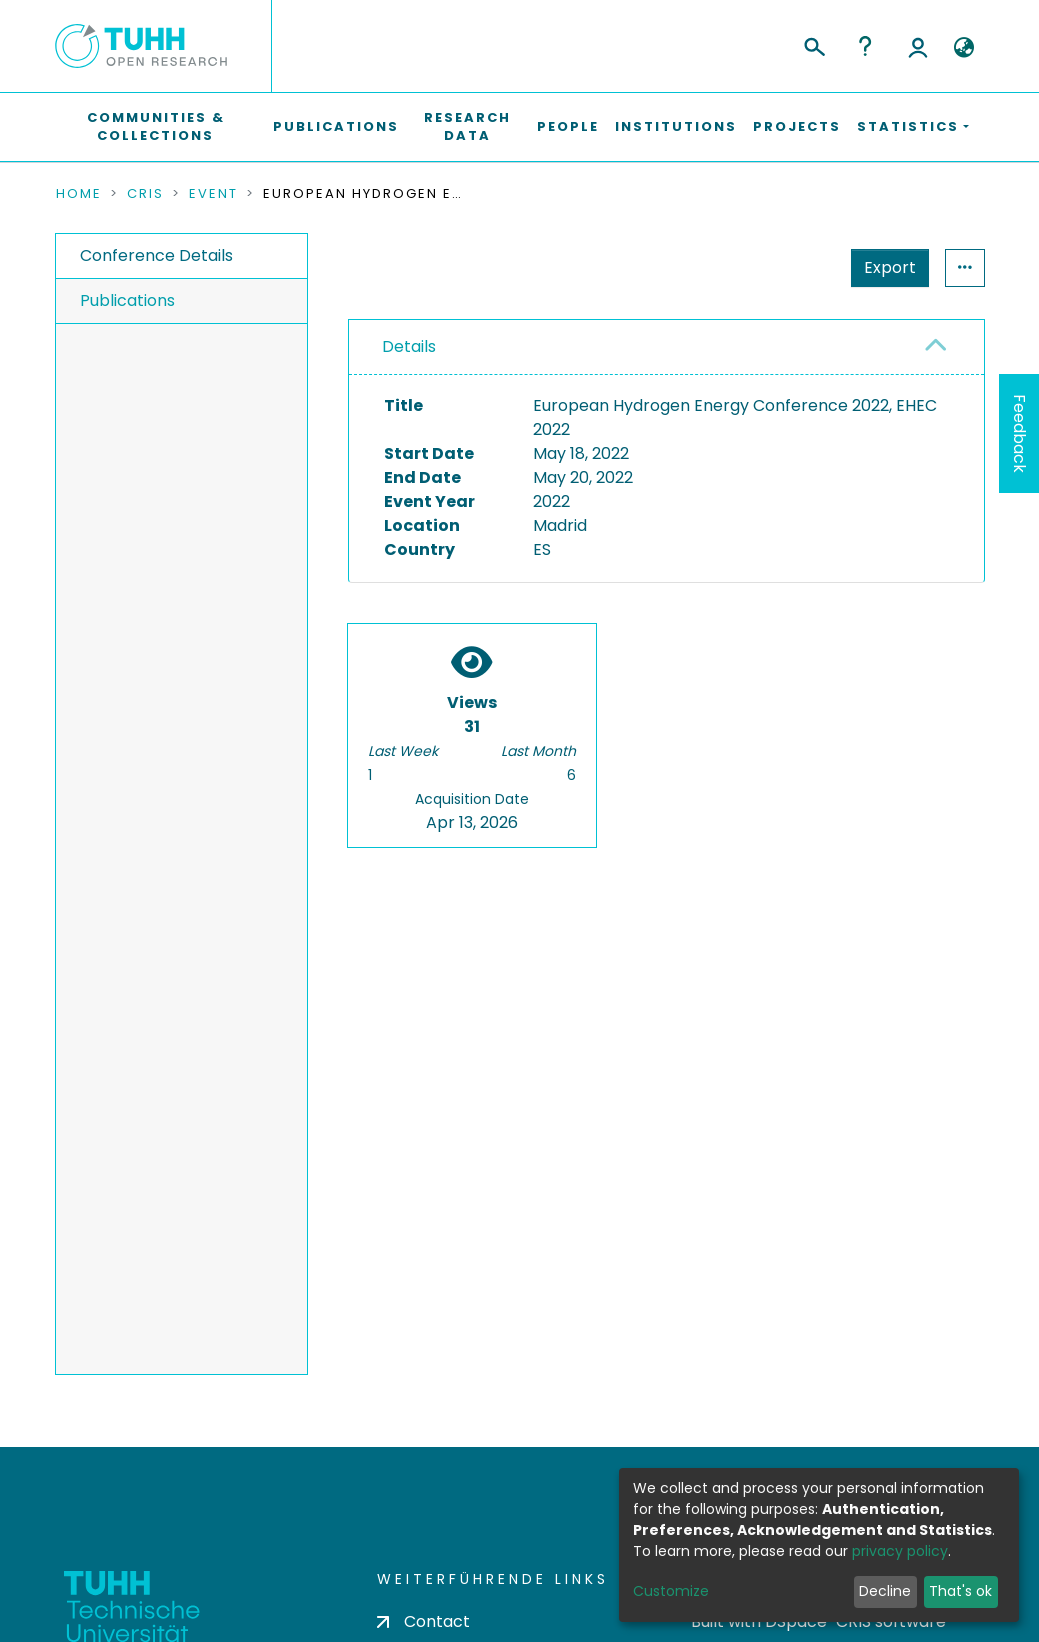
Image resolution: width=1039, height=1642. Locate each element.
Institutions (676, 126)
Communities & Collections (156, 126)
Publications (336, 126)
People (568, 126)
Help (865, 46)
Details (409, 346)
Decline (885, 1591)
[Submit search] (813, 44)
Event (213, 194)
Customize (671, 1591)
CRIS (145, 194)
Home (79, 194)
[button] (964, 48)
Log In (918, 46)
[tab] (666, 347)
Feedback (1019, 433)
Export (792, 267)
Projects (797, 126)
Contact (423, 1621)
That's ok (960, 1591)
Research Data (467, 126)
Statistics (884, 267)
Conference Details (156, 255)
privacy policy (900, 1551)
